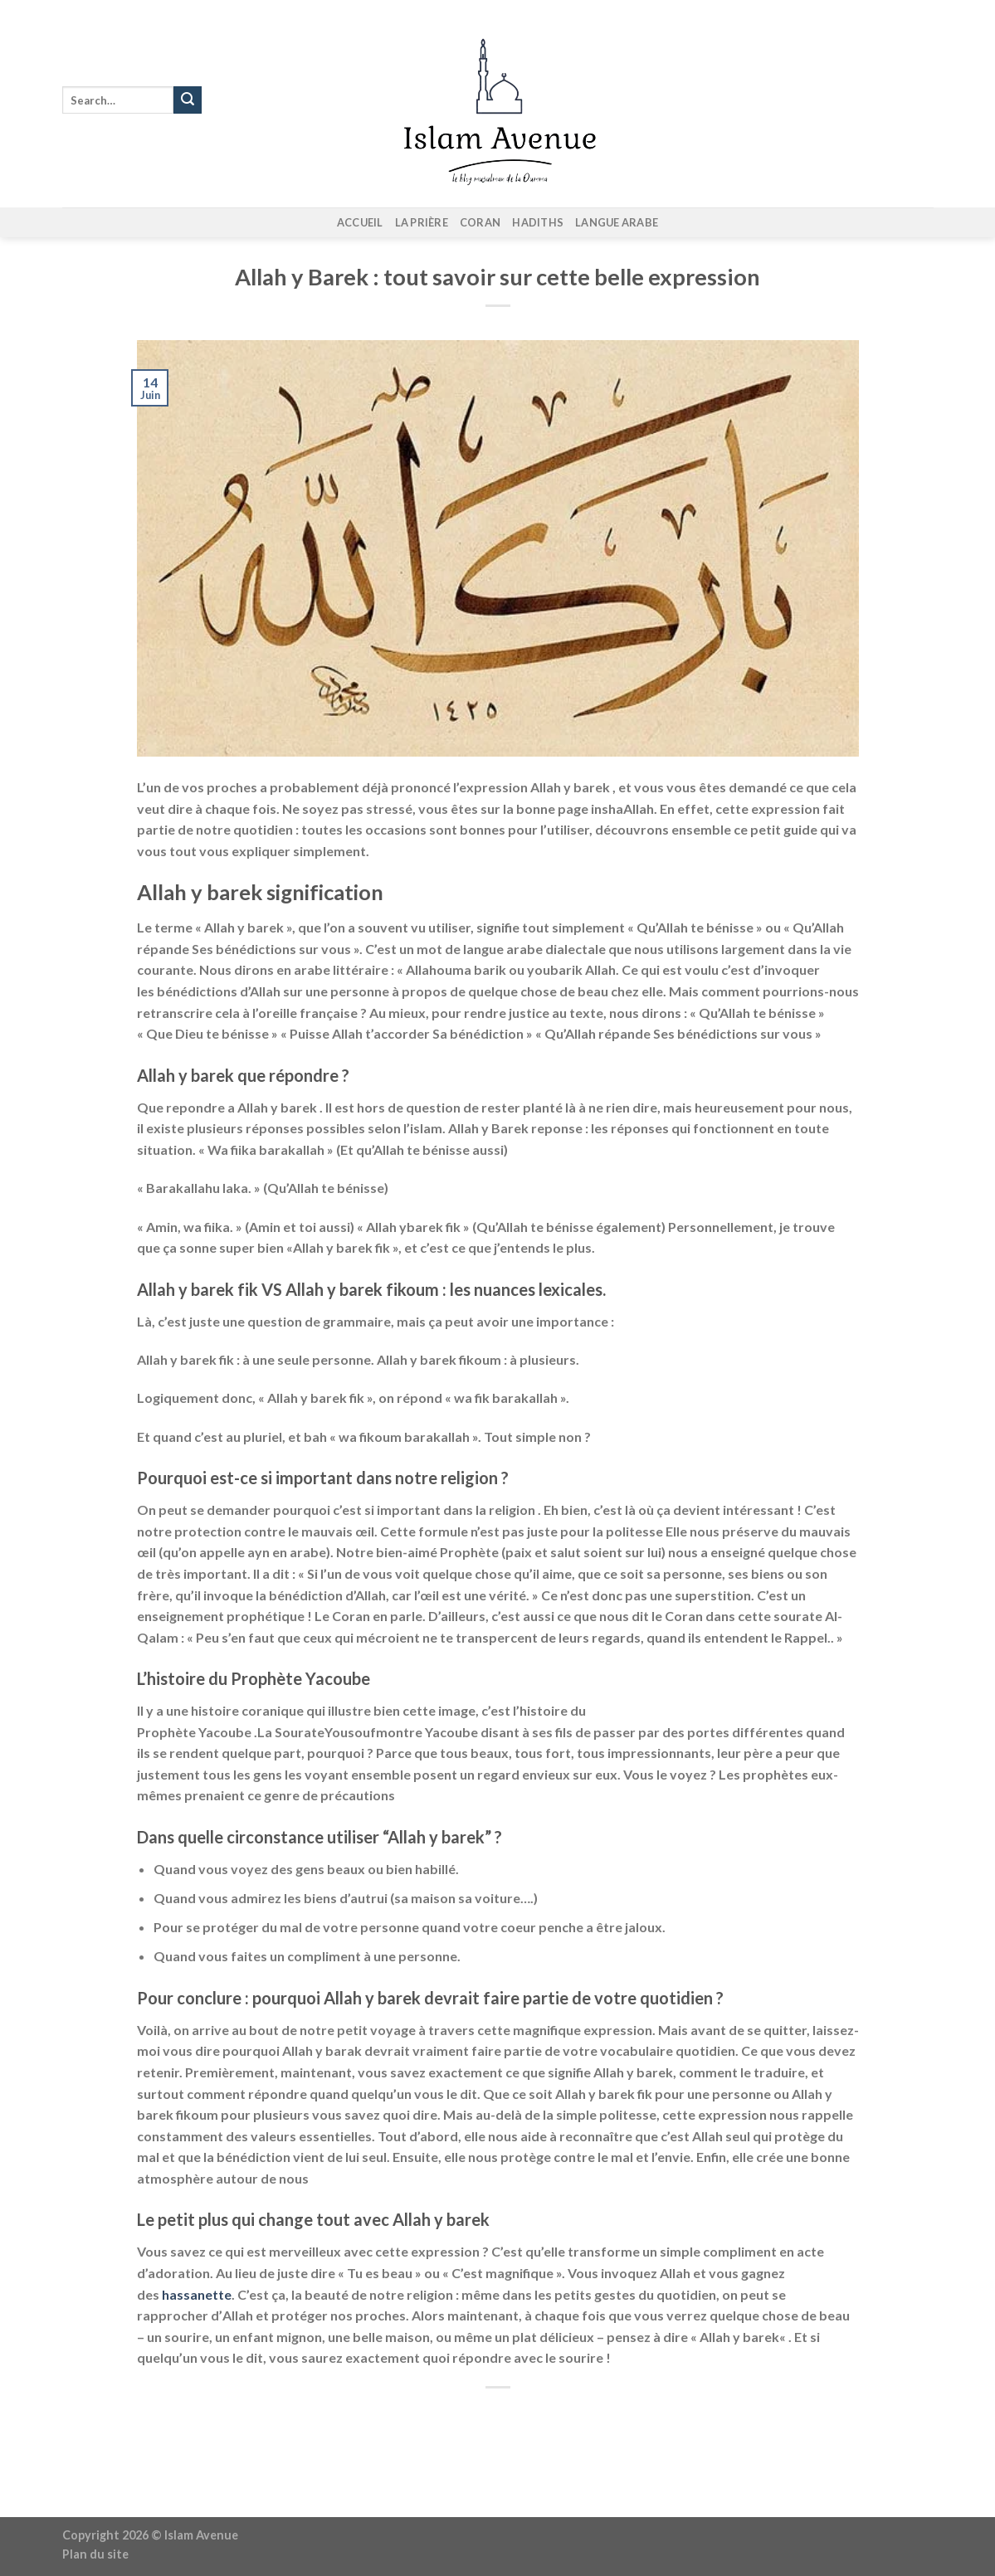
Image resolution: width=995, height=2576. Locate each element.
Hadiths (537, 222)
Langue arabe (616, 222)
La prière (421, 222)
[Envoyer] (187, 100)
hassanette (195, 2294)
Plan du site (95, 2554)
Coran (480, 222)
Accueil (360, 222)
